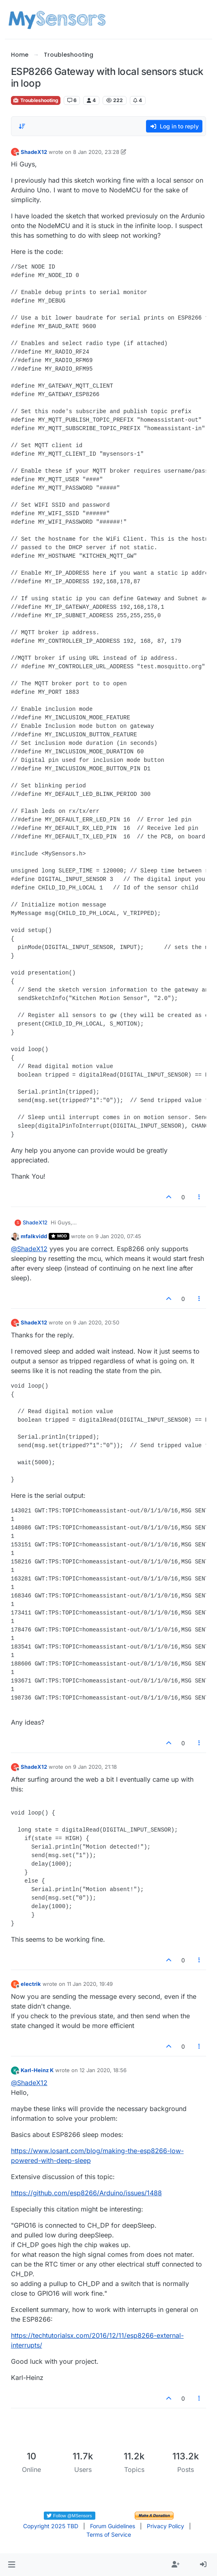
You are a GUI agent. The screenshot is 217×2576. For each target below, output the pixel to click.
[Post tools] (199, 1197)
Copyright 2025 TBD (50, 2526)
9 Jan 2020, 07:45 (118, 1236)
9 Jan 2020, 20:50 (96, 1322)
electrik (31, 1984)
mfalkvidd (34, 1236)
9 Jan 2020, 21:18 (95, 1767)
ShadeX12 (34, 152)
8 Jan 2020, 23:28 (96, 152)
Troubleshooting (35, 100)
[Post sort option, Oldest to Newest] (22, 126)
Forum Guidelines (112, 2526)
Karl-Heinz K (37, 2070)
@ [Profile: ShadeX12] (29, 1249)
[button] (11, 2565)
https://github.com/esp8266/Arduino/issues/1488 (86, 2193)
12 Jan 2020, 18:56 (103, 2070)
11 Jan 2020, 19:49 (90, 1984)
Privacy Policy (165, 2526)
